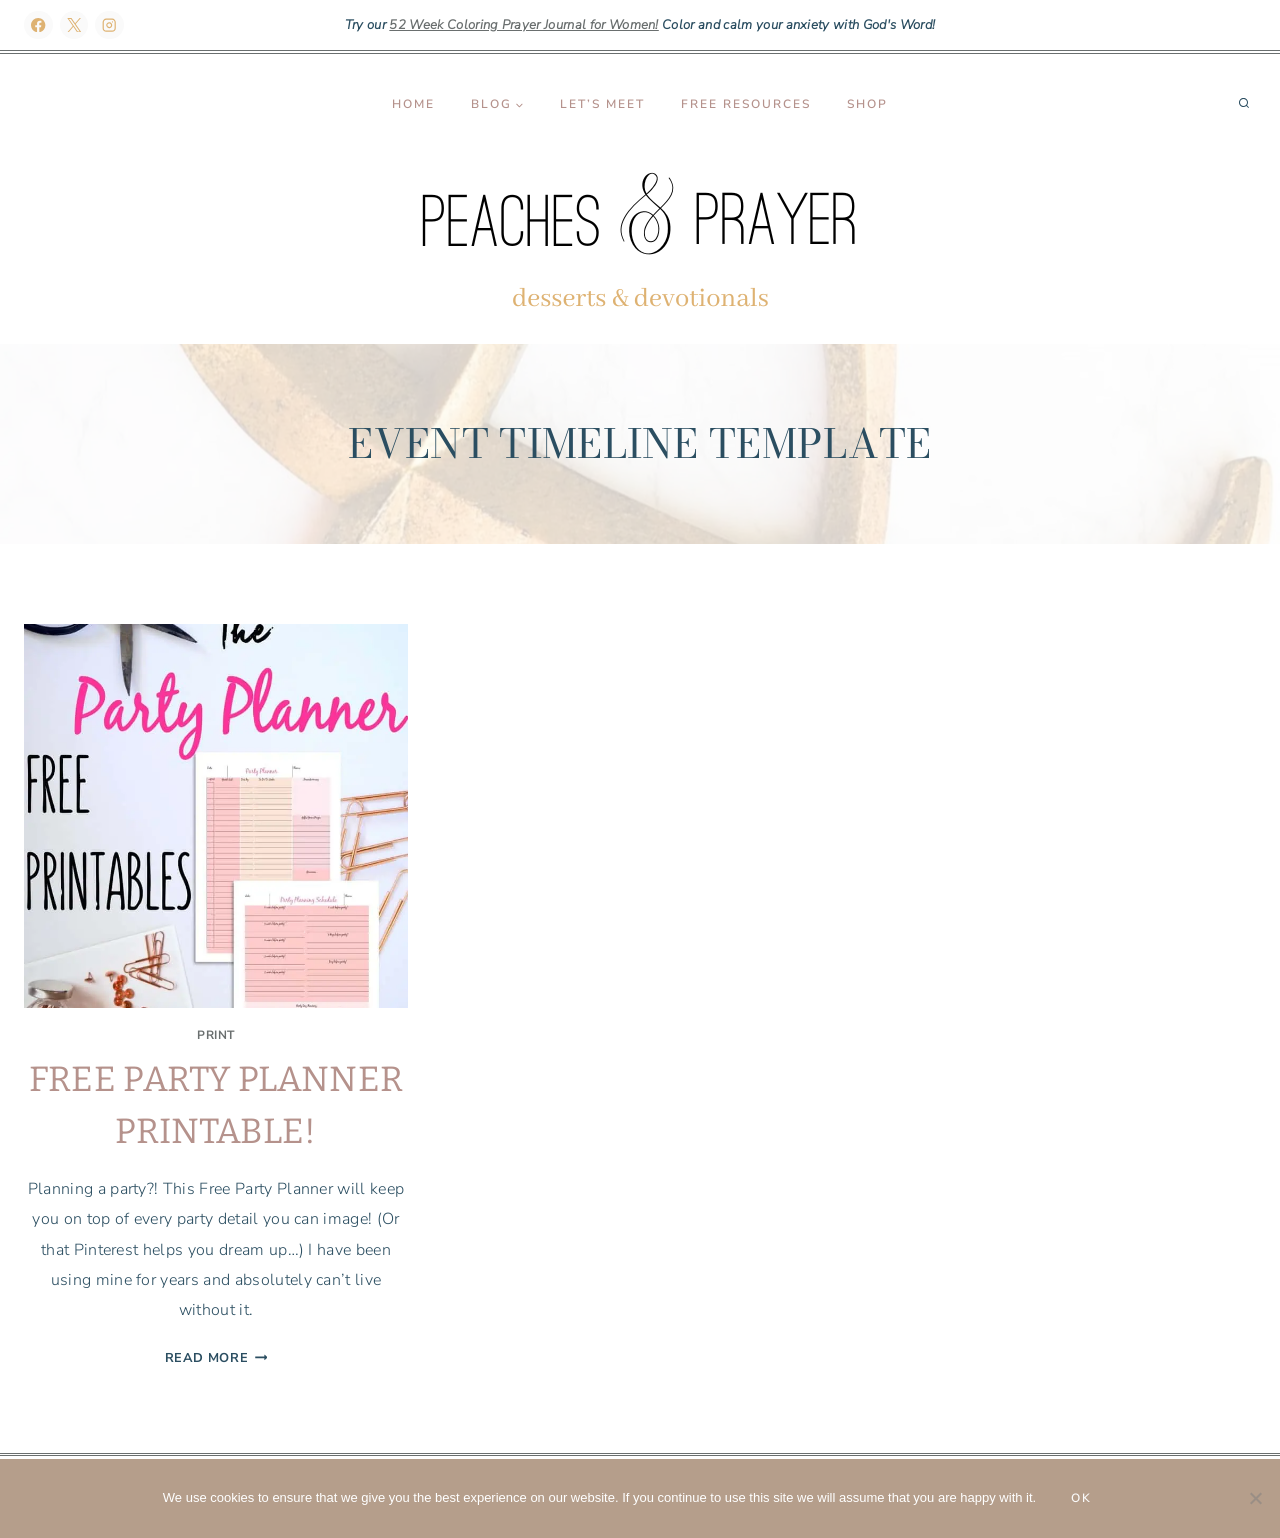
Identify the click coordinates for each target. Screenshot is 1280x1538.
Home (413, 104)
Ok (1081, 1498)
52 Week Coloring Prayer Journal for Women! (523, 25)
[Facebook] (38, 25)
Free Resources (746, 104)
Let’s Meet (602, 104)
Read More (216, 1358)
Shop (867, 104)
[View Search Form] (1244, 104)
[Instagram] (109, 25)
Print (216, 1035)
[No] (1255, 1498)
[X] (74, 25)
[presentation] (216, 816)
